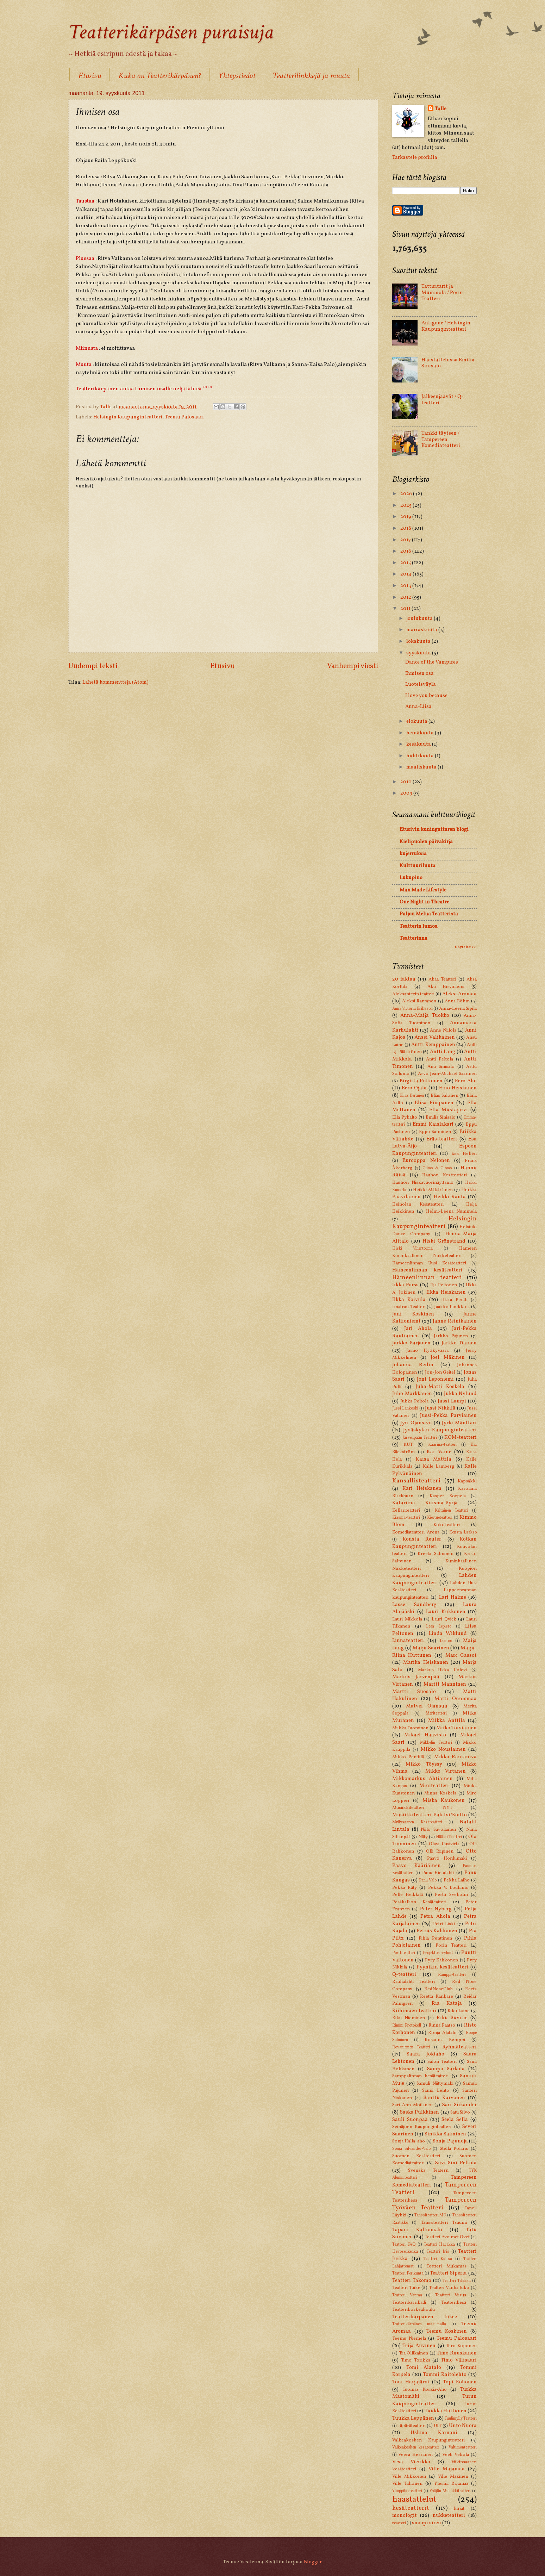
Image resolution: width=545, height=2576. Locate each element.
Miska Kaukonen (443, 1800)
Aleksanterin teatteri (413, 994)
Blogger (312, 2561)
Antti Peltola (439, 1059)
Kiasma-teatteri (406, 1517)
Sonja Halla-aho (408, 2141)
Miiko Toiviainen (456, 1727)
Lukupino (411, 877)
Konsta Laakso (463, 1532)
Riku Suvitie (452, 2017)
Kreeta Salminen (435, 1553)
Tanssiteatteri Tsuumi (444, 2222)
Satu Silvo (460, 2112)
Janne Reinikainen (455, 1321)
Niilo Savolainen (438, 1829)
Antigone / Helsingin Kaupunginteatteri (445, 326)
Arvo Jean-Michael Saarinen (447, 1073)
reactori (399, 2523)
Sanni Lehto (435, 2090)
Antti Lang (443, 1051)
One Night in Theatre (424, 902)
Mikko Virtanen (445, 1771)
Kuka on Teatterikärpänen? (159, 75)
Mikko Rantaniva (455, 1756)
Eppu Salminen (435, 1131)
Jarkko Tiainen (459, 1342)
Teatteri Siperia (448, 2273)
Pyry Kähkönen (441, 1960)
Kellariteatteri (406, 1510)
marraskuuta (422, 629)
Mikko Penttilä (408, 1757)
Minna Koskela (440, 1793)
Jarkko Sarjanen (411, 1342)
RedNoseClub (438, 1989)
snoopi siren (426, 2522)
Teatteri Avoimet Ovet (447, 2237)
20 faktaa (403, 979)
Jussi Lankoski (405, 1408)
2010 (406, 781)
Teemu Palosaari (184, 417)
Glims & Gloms (437, 1168)
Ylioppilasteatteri (407, 2491)
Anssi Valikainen (434, 1037)
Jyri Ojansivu (416, 1422)
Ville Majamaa (446, 2468)
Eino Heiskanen (458, 1087)
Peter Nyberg (436, 1908)
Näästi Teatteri (449, 1837)
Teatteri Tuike (406, 2287)
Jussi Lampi (452, 1401)
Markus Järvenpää (415, 1676)
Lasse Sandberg (414, 1604)
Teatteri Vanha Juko (449, 2287)
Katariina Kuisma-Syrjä (425, 1502)
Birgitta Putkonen (421, 1080)
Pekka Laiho (457, 1880)
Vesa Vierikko (411, 2461)
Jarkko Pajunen (451, 1336)
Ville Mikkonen (409, 2476)
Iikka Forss (405, 1284)
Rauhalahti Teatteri (413, 1981)
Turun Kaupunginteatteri (434, 2400)
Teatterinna (413, 938)
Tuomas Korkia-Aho (424, 2389)
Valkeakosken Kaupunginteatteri (428, 2440)
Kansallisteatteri (416, 1480)
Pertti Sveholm (451, 1894)
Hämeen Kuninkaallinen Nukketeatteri (434, 1252)
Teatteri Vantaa (407, 2295)
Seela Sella (454, 2119)
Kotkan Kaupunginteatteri (434, 1543)
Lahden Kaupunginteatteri (434, 1579)
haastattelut (414, 2499)
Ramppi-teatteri (452, 1975)
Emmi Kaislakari (433, 1124)
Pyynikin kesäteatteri (442, 1967)
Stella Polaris (454, 2148)
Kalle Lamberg (438, 1466)
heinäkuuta (420, 732)
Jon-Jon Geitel (440, 1372)
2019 (406, 516)
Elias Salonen (444, 1095)
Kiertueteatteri (439, 1517)
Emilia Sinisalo (441, 1117)
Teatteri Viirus (450, 2295)
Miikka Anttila (446, 1720)
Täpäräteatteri (411, 2425)
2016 (406, 551)
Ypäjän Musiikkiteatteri (450, 2491)
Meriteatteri (436, 1713)
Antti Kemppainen (433, 1044)
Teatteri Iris (438, 2251)
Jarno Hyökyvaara (427, 1350)
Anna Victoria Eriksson (412, 1009)
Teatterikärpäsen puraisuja (171, 32)
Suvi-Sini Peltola (456, 2162)
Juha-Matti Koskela (439, 1386)
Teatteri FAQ (403, 2244)
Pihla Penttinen (435, 1938)
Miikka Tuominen (410, 1728)
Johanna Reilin (412, 1364)
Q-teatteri (404, 1974)
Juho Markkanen (412, 1393)
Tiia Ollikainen (413, 2353)
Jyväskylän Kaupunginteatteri (440, 1429)
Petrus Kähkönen (436, 1930)
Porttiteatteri (403, 1953)
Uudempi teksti (93, 666)
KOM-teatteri (460, 1437)
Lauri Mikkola (407, 1619)
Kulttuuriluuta (418, 865)
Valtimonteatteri (463, 2447)
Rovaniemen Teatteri (411, 2047)
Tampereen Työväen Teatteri (434, 2204)
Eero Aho (466, 1080)
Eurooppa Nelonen (426, 1160)
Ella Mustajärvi (448, 1109)
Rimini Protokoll (406, 2025)
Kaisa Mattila (434, 1459)
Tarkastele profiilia (414, 157)
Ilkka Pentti (454, 1299)
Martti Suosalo (414, 1691)
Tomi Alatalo (423, 2367)
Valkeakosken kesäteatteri (415, 2447)
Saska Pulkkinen (419, 2112)
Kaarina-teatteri (442, 1445)
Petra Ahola (435, 1916)
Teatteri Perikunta (408, 2273)
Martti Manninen (445, 1684)
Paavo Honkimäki (447, 1858)
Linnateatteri (408, 1640)
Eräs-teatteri (441, 1139)
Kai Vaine (439, 1451)
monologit (404, 2515)
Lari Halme (452, 1597)
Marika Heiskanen (425, 1662)
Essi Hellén (464, 1153)
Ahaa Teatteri (442, 979)
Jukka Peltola (414, 1401)
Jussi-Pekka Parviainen (448, 1415)
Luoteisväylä (420, 684)
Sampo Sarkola (446, 2068)
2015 (406, 562)
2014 (406, 574)
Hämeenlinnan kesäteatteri (427, 1270)
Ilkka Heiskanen (446, 1292)
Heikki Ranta (450, 1196)
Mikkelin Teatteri (436, 1743)
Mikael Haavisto (425, 1734)
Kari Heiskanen (422, 1488)
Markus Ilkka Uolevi (442, 1670)
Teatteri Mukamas (446, 2266)
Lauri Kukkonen (445, 1611)
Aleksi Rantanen (419, 1001)
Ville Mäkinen (453, 2476)
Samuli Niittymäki (434, 2083)
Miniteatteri (434, 1785)
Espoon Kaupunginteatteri (434, 1150)
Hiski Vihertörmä (412, 1248)
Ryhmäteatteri (459, 2047)
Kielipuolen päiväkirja (426, 841)
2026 (406, 493)
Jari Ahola (418, 1328)
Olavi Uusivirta (444, 1844)
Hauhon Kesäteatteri (444, 1175)
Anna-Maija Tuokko (424, 1015)
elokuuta (417, 721)
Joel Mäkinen (448, 1357)
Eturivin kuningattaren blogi (434, 829)
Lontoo (446, 1641)
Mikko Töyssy (424, 1764)
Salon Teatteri (442, 2061)
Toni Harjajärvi (410, 2381)
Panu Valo (428, 1880)
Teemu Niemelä (409, 2338)
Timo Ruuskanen (457, 2353)
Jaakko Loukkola (452, 1306)
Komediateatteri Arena (415, 1532)
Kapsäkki (467, 1481)
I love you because (426, 695)
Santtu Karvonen (444, 2097)
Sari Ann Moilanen (412, 2105)
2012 (406, 597)
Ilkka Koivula (409, 1299)
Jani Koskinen (413, 1314)
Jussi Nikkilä (440, 1408)
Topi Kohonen (460, 2381)
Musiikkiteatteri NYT (422, 1807)
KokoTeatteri (446, 1525)
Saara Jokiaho (425, 2054)
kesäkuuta (419, 744)
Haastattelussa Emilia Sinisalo (448, 363)
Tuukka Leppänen (413, 2418)
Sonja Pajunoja (450, 2141)
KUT (408, 1444)
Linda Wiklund (448, 1633)
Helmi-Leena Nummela (451, 1211)
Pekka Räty (404, 1887)
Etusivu (89, 75)
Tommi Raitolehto (444, 2374)
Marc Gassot (461, 1655)
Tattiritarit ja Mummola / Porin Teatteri (442, 292)
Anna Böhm (457, 1001)
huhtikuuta (420, 755)
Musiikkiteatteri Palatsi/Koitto (429, 1814)
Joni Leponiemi (435, 1379)
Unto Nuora (463, 2425)
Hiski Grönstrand (443, 1241)
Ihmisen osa (419, 673)
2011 (406, 608)
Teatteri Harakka (439, 2244)
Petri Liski (444, 1924)
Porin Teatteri (451, 1945)
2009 (406, 793)
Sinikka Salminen (445, 2134)
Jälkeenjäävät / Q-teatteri (442, 399)
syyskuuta (419, 653)
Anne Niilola (443, 1030)
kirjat (459, 2508)
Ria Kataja (447, 2003)
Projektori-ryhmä (438, 1953)
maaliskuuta (422, 767)
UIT (437, 2425)
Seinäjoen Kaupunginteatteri (421, 2126)
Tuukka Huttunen (445, 2410)
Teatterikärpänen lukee (424, 2316)
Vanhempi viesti (352, 666)
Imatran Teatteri (409, 1306)
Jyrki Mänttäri (459, 1422)
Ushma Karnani (434, 2432)
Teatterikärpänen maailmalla (419, 2324)
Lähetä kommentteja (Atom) (115, 682)
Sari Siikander (459, 2104)
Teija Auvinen (419, 2345)
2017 (406, 539)
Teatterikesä (453, 2302)
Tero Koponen (461, 2345)
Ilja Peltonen (443, 1285)
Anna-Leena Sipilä (458, 1008)
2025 (406, 505)
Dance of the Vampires (431, 662)
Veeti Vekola (455, 2454)
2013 (406, 585)
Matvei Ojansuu (427, 1706)
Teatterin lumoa (419, 926)
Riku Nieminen (408, 2018)
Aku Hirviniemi (446, 986)
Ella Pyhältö (404, 1117)
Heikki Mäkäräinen (433, 1190)
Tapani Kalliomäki (417, 2229)
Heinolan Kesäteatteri (418, 1204)
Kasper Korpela (448, 1496)
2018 (406, 528)
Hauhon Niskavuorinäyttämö (422, 1182)
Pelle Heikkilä (407, 1894)
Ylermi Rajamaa (451, 2483)
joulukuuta (420, 618)
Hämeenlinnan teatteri (427, 1277)
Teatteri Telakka (457, 2281)
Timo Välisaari (459, 2360)
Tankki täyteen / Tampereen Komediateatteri (440, 439)
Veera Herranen (415, 2454)
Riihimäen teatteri (414, 2010)
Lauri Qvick (444, 1619)
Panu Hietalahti (438, 1872)
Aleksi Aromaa (459, 993)
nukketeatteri (449, 2515)
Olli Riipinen (440, 1851)
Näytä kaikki (466, 947)
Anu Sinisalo (441, 1066)
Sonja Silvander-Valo (411, 2149)
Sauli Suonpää (410, 2119)
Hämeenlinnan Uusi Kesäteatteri (429, 1263)
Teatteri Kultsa (438, 2259)
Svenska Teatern (428, 2170)
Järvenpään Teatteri (419, 1438)
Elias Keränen (412, 1096)
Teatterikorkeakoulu (413, 2309)
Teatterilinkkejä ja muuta (311, 75)
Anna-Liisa (418, 706)
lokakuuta (419, 641)
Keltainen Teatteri (451, 1510)
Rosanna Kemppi (445, 2039)
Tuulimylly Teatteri (461, 2418)
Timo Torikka (415, 2360)
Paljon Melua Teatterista (429, 913)
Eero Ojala (414, 1087)
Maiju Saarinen (431, 1647)
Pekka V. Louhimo (448, 1887)
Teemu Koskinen (446, 2331)
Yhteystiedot (236, 75)
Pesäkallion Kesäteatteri (419, 1902)
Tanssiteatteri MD (430, 2215)
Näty (423, 1837)
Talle (440, 108)
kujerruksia (413, 853)
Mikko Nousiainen (443, 1749)
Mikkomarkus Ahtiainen (422, 1778)
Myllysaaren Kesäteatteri (417, 1822)
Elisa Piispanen (434, 1102)
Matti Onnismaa (455, 1698)
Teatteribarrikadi (409, 2302)
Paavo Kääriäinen (416, 1865)
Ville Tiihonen (407, 2483)
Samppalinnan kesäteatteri (420, 2076)
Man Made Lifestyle (423, 890)
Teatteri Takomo (411, 2280)
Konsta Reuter (422, 1539)
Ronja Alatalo (442, 2032)
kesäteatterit (410, 2508)
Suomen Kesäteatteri (416, 2156)
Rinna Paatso (442, 2025)
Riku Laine (458, 2011)
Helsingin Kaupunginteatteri (127, 417)
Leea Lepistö (439, 1626)
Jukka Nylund (460, 1393)
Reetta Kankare (436, 1996)
